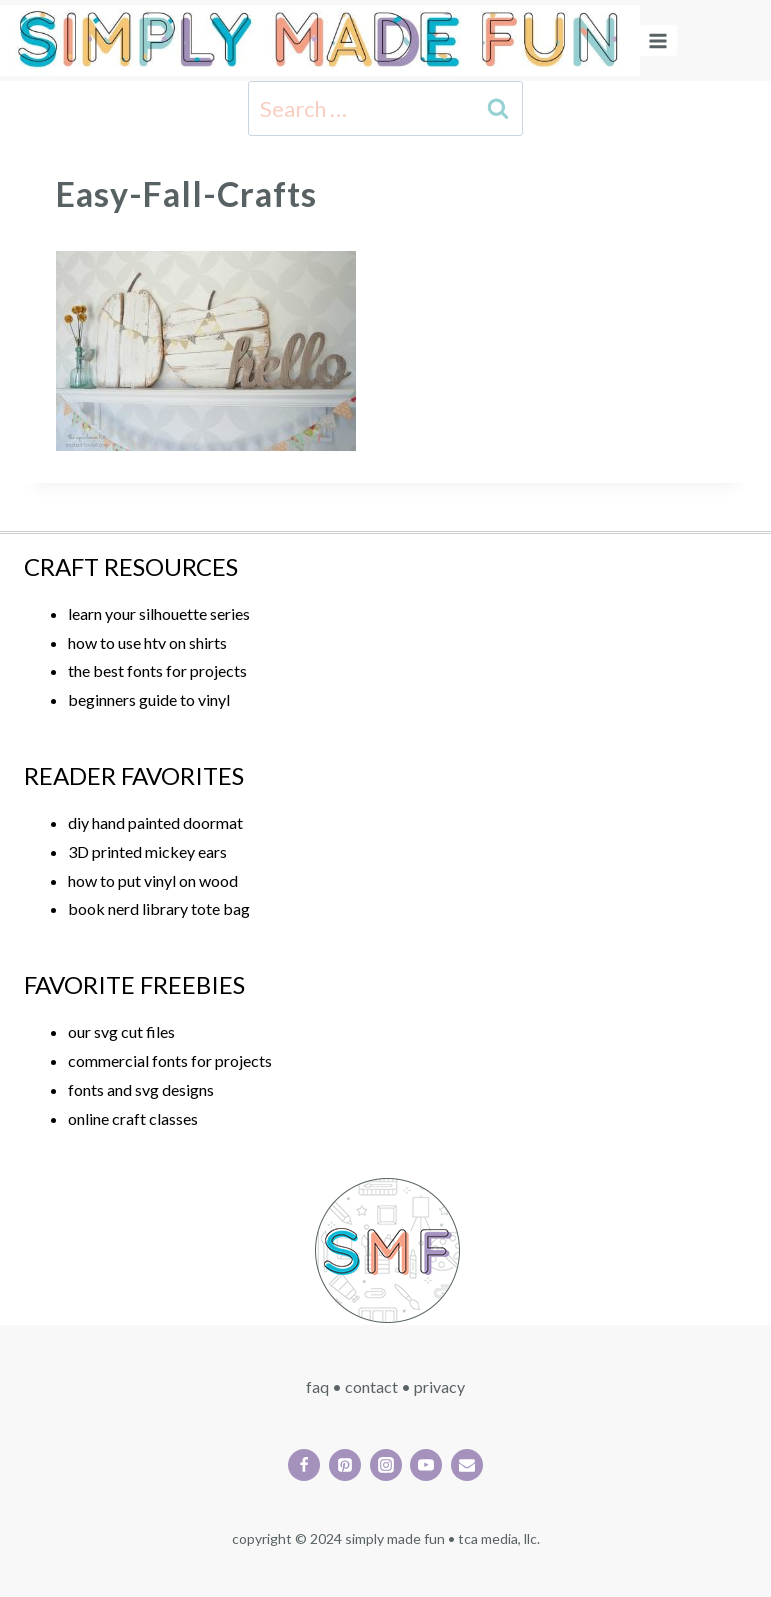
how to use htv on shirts (147, 642)
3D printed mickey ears (147, 851)
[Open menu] (658, 40)
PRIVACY (439, 1386)
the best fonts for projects (157, 670)
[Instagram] (386, 1465)
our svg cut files (121, 1031)
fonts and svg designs (141, 1089)
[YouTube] (426, 1465)
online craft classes (133, 1118)
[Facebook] (304, 1465)
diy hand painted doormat (155, 822)
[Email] (467, 1465)
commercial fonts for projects (170, 1060)
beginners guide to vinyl (149, 699)
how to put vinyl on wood (153, 880)
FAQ (317, 1386)
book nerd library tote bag (159, 908)
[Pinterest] (345, 1465)
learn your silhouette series (159, 613)
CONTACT (371, 1386)
